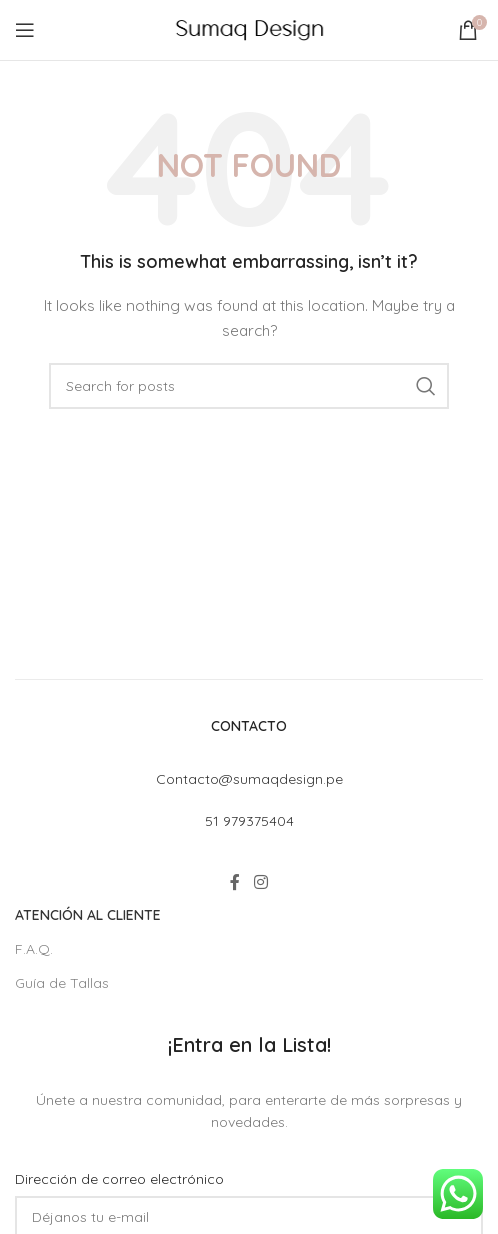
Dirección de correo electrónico (119, 1179)
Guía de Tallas (62, 983)
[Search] (249, 386)
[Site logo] (249, 29)
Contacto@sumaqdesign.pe (249, 779)
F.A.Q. (34, 949)
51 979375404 (249, 821)
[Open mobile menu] (25, 30)
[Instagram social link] (260, 883)
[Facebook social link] (235, 883)
